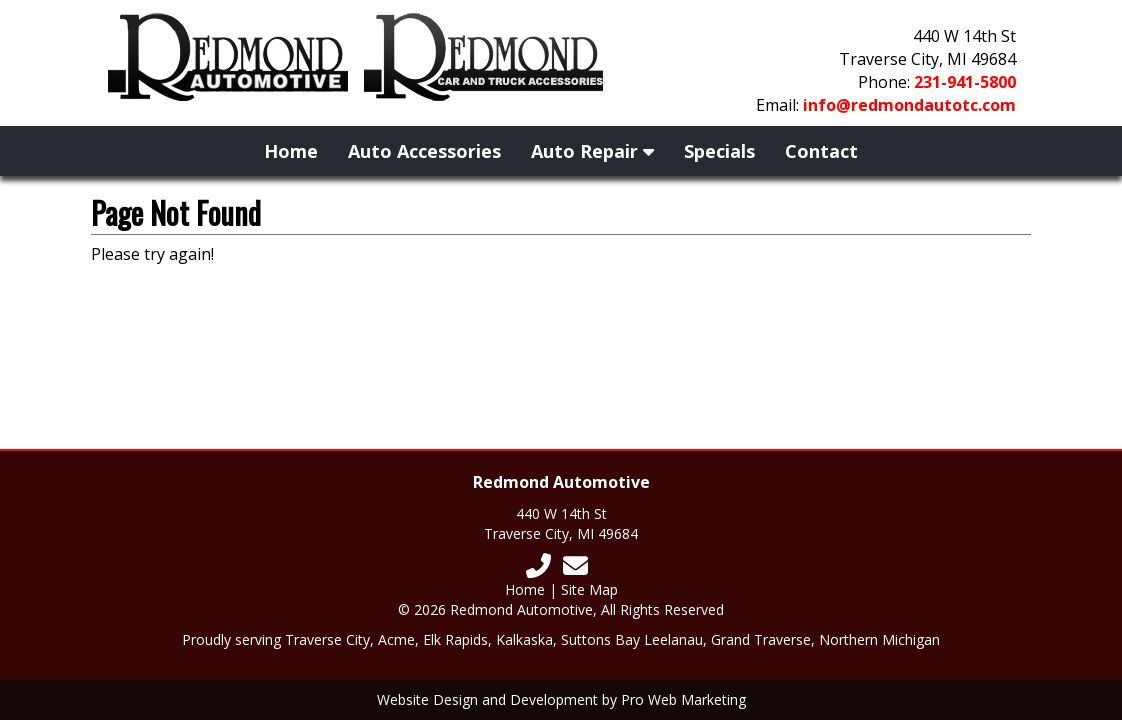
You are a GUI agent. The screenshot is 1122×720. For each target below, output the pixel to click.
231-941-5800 (965, 82)
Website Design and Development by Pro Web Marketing (561, 699)
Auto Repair (592, 151)
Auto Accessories (424, 151)
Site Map (589, 589)
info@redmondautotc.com (909, 105)
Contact (821, 151)
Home (291, 151)
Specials (719, 151)
